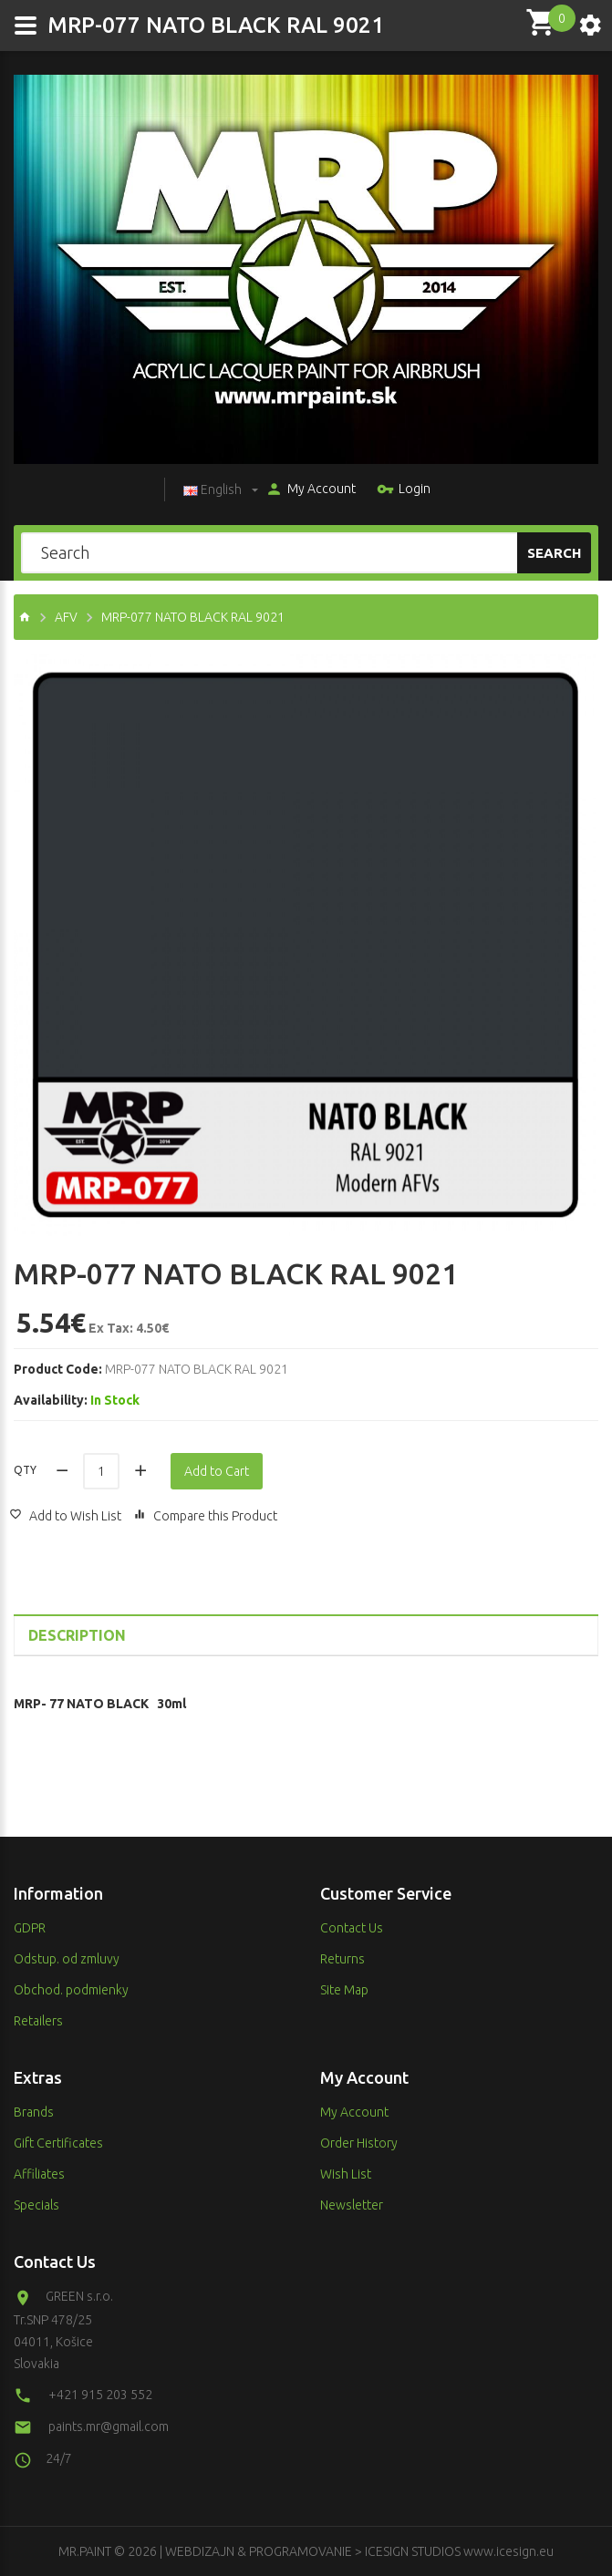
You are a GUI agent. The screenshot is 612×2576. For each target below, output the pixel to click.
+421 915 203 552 (100, 2394)
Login (403, 490)
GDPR (30, 1928)
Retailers (38, 2021)
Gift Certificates (58, 2143)
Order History (359, 2143)
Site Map (344, 1990)
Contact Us (351, 1928)
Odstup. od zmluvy (66, 1959)
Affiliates (39, 2174)
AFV (66, 617)
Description (77, 1635)
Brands (34, 2112)
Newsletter (351, 2205)
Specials (36, 2205)
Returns (342, 1959)
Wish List (345, 2174)
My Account (310, 490)
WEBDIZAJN (199, 2551)
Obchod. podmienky (71, 1990)
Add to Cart (216, 1471)
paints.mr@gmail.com (108, 2426)
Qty (25, 1470)
